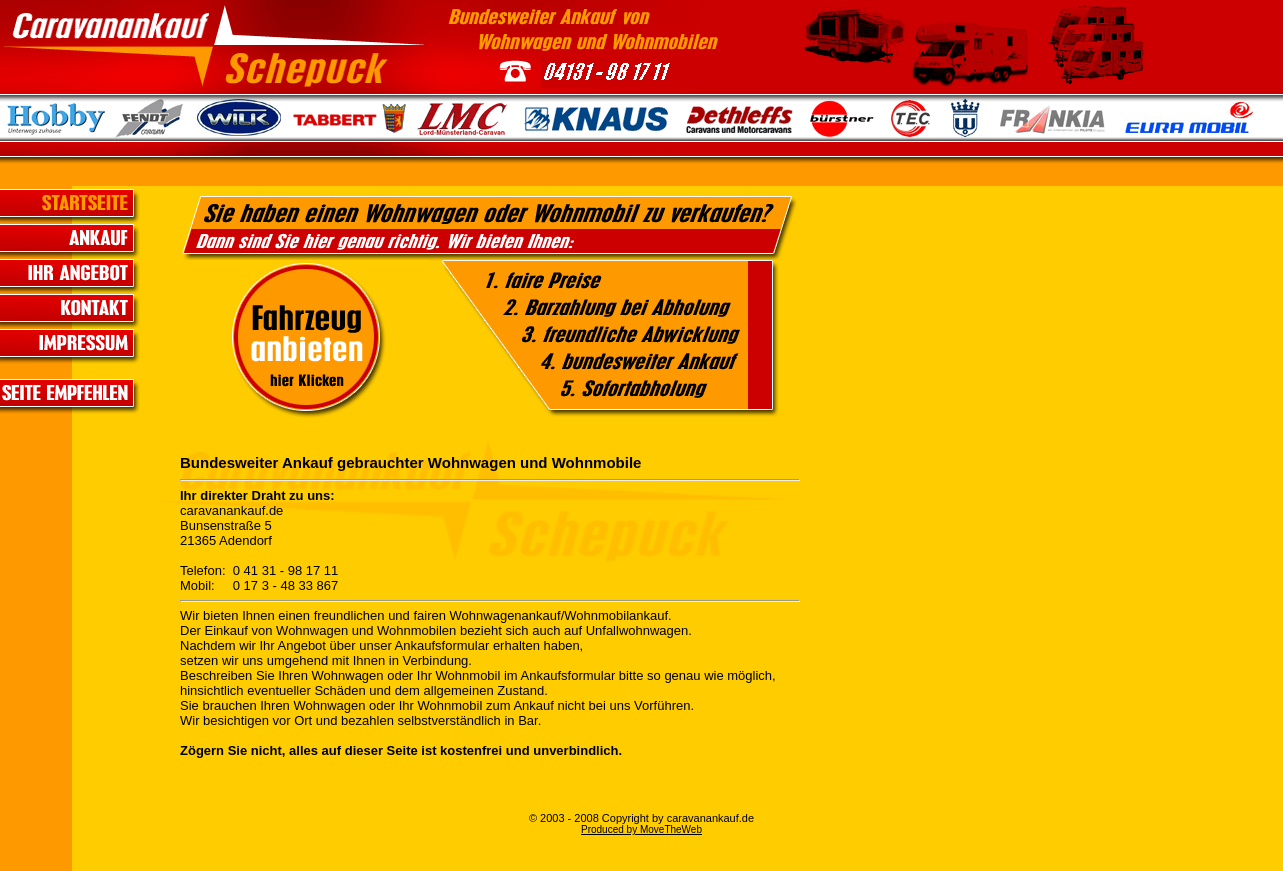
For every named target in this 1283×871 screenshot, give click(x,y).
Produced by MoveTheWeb (641, 829)
